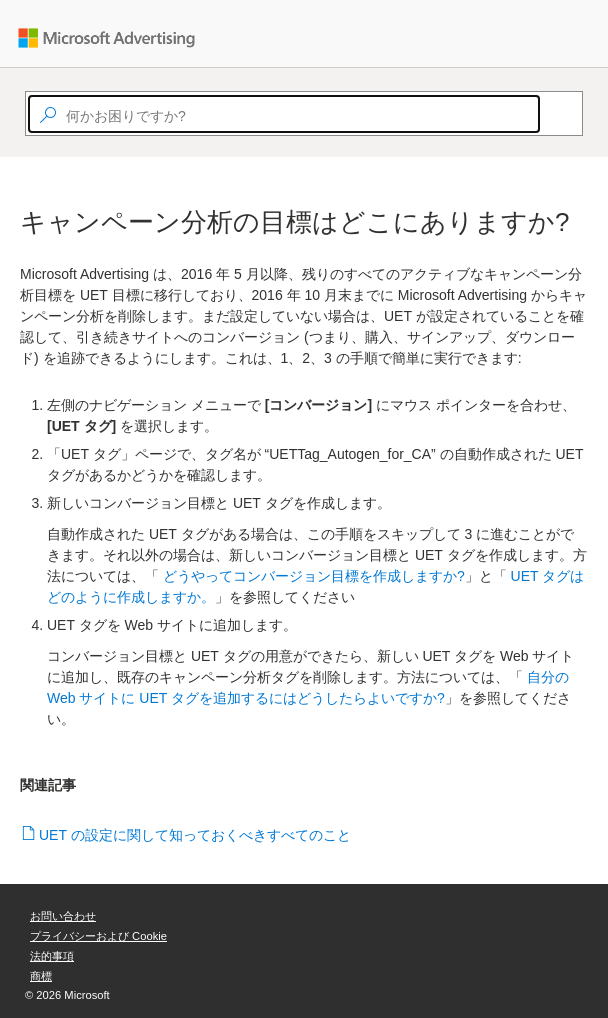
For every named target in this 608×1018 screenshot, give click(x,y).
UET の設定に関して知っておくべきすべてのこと (195, 835)
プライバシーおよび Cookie (98, 936)
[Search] (549, 114)
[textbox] (284, 114)
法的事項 (52, 956)
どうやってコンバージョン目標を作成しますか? (314, 576)
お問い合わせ (63, 916)
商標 (41, 976)
